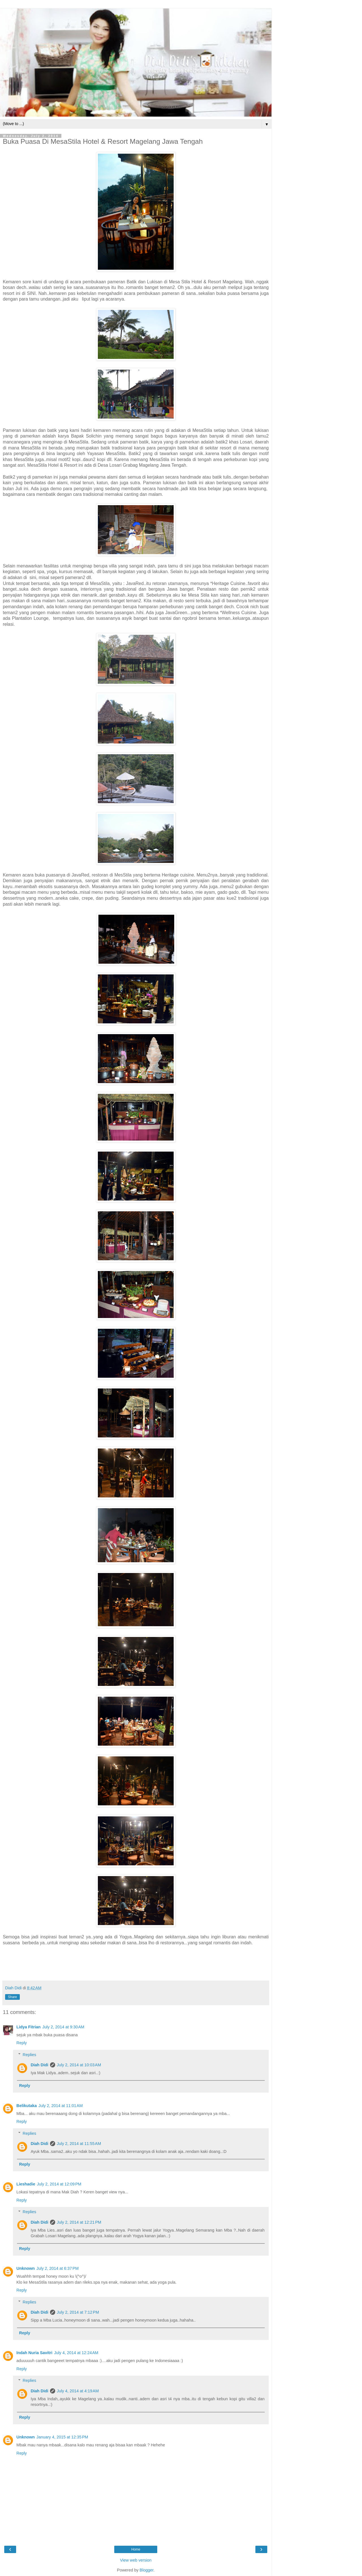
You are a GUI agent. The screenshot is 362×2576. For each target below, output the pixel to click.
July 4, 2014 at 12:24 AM (76, 2352)
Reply (21, 2043)
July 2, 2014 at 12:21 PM (79, 2222)
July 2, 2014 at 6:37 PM (57, 2268)
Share (12, 1997)
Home (135, 2549)
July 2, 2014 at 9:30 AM (63, 2027)
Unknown (25, 2268)
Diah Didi (39, 2065)
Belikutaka (26, 2105)
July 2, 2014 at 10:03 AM (79, 2065)
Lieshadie (25, 2184)
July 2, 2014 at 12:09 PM (59, 2184)
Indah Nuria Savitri (34, 2352)
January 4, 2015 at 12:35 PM (62, 2437)
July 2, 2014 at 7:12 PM (78, 2312)
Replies (29, 2054)
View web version (136, 2560)
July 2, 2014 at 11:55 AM (79, 2143)
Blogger (147, 2570)
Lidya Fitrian (28, 2027)
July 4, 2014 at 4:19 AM (78, 2391)
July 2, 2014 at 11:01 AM (60, 2105)
